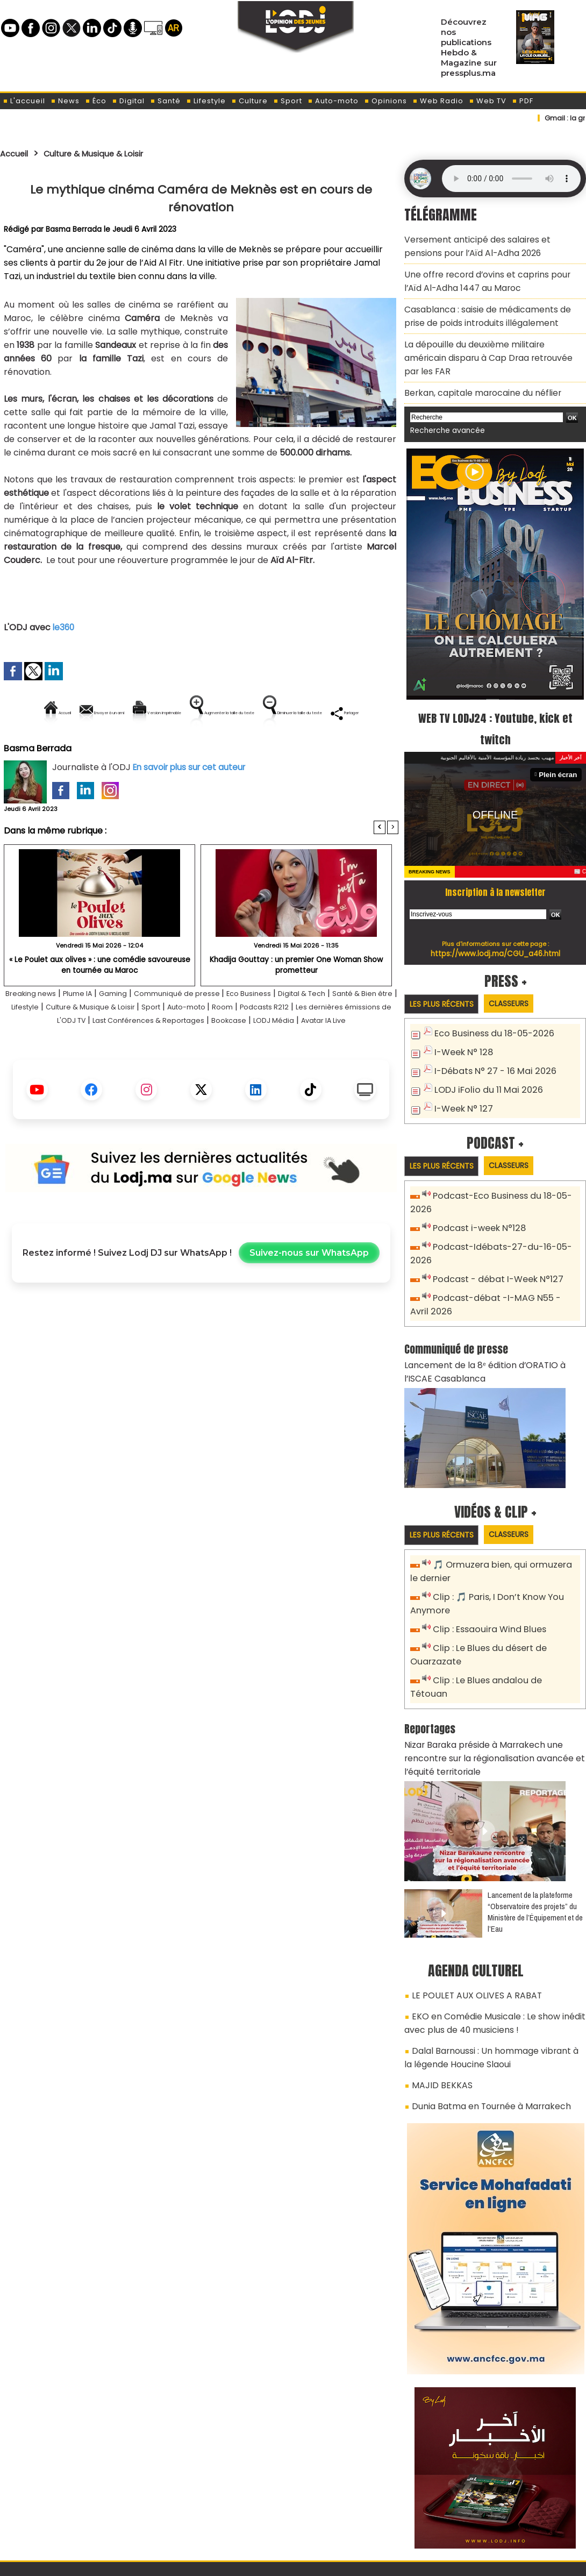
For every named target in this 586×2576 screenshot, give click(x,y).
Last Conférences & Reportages (266, 1057)
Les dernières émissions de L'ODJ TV (115, 1057)
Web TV (487, 101)
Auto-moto (333, 101)
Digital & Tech (359, 1030)
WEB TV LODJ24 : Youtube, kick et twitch (495, 693)
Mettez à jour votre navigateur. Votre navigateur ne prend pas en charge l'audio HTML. (511, 178)
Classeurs (520, 969)
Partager (270, 749)
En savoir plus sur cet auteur (192, 804)
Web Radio (437, 101)
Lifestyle (206, 101)
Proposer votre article (220, 2512)
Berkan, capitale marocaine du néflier (474, 360)
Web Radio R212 (512, 2516)
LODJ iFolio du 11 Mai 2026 (482, 1053)
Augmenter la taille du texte (330, 713)
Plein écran (560, 740)
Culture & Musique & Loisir (109, 153)
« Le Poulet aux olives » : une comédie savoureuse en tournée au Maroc (99, 1001)
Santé (165, 101)
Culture (249, 101)
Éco (95, 101)
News (65, 101)
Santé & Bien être (41, 1043)
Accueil (17, 153)
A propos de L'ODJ (76, 2512)
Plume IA (96, 1030)
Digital (128, 101)
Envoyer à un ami (104, 713)
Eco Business (296, 1030)
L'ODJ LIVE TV (364, 2512)
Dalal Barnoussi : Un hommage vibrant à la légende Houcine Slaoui (487, 1962)
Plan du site (265, 2561)
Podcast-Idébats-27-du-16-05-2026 (506, 1207)
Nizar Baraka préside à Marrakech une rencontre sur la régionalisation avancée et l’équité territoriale (494, 1674)
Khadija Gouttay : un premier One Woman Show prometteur (296, 1001)
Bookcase (361, 1057)
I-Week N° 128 (461, 1017)
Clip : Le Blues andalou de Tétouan (501, 1613)
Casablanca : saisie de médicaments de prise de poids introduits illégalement (489, 305)
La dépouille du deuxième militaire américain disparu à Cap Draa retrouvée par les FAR (488, 336)
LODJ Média (169, 1070)
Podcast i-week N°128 (476, 1190)
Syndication (319, 2561)
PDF (522, 101)
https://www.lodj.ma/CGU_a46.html (495, 919)
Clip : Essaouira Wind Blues (485, 1565)
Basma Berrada (74, 229)
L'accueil (24, 101)
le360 (64, 627)
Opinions (385, 101)
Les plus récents (445, 970)
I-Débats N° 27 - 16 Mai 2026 (489, 1035)
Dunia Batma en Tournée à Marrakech (483, 2004)
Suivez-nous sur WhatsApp (309, 1303)
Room (338, 1043)
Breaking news (40, 1030)
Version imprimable (205, 713)
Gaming (138, 1030)
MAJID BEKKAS (437, 1986)
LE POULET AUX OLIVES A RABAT (468, 1907)
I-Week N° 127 (461, 1071)
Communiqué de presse (213, 1030)
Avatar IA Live (229, 1070)
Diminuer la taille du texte (173, 749)
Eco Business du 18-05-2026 (489, 1000)
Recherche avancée (443, 397)
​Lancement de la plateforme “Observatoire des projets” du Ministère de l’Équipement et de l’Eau (535, 1824)
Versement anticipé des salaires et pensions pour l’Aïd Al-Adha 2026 (487, 244)
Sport (287, 101)
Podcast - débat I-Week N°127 (493, 1225)
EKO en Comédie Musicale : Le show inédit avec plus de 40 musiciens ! (486, 1931)
